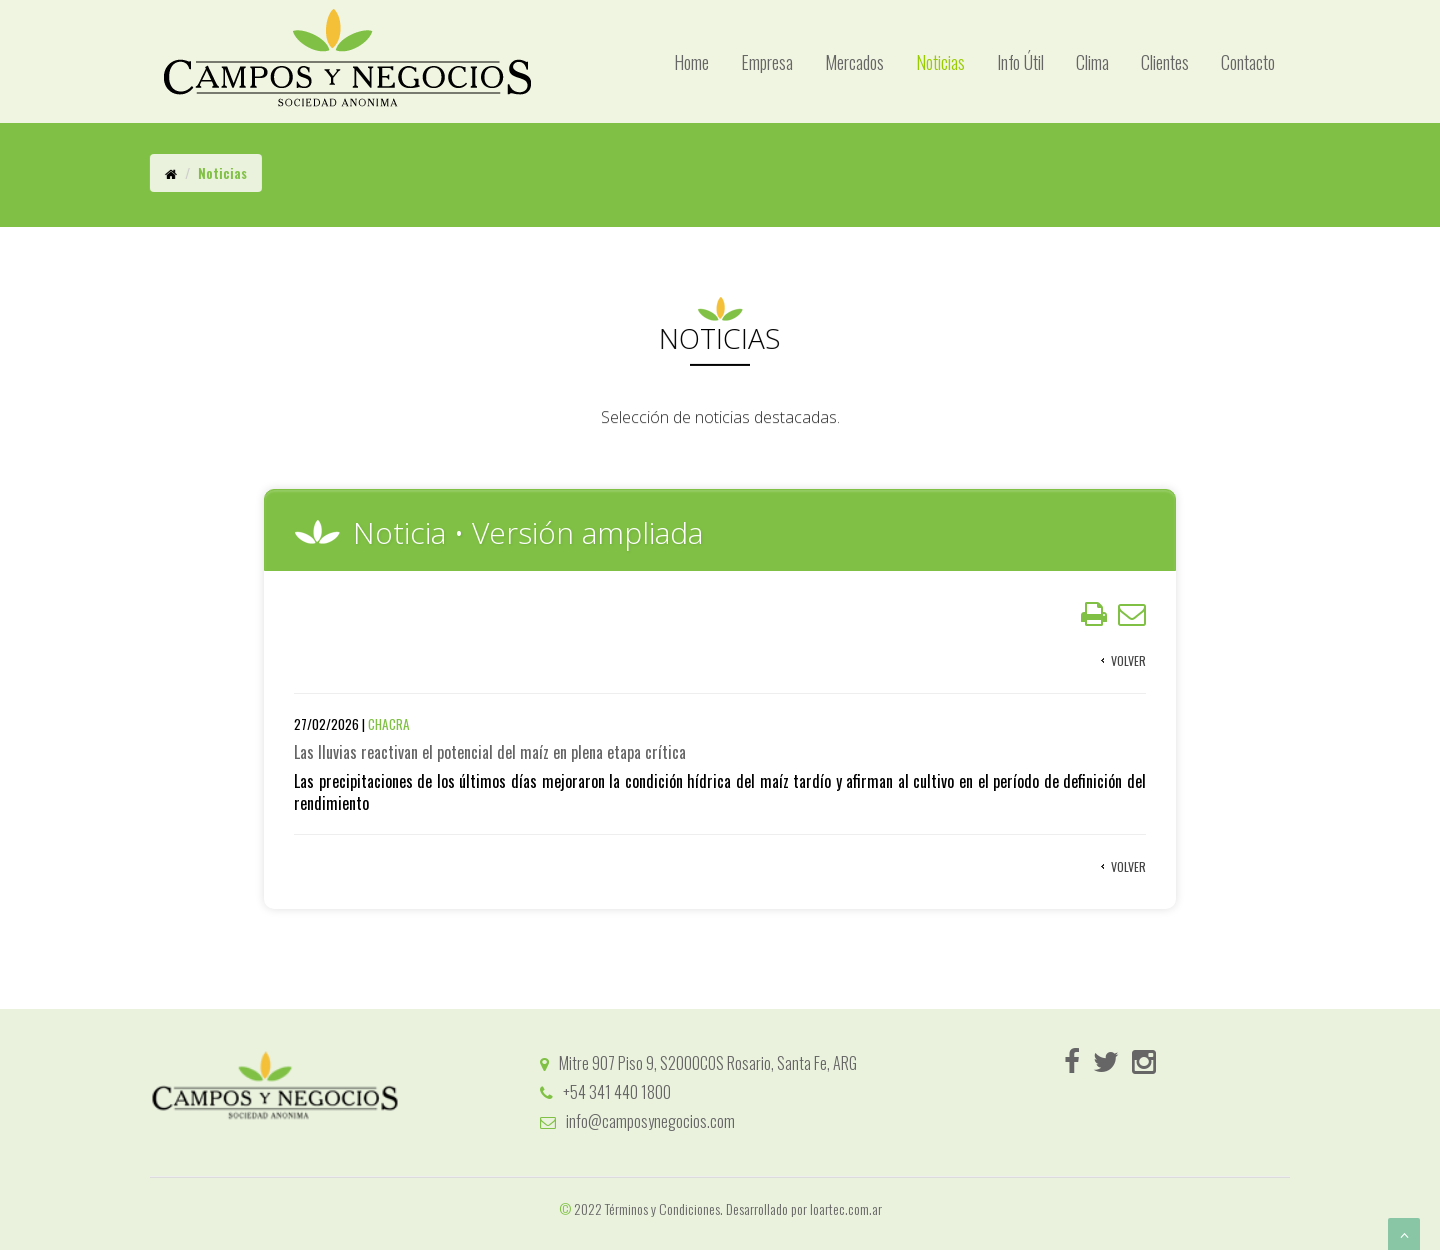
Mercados (854, 62)
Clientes (1165, 62)
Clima (1092, 62)
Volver (1128, 670)
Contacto (1248, 62)
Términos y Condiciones (662, 1208)
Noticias (940, 62)
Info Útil (1020, 62)
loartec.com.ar (846, 1208)
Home (691, 62)
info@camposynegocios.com (637, 1121)
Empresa (767, 62)
